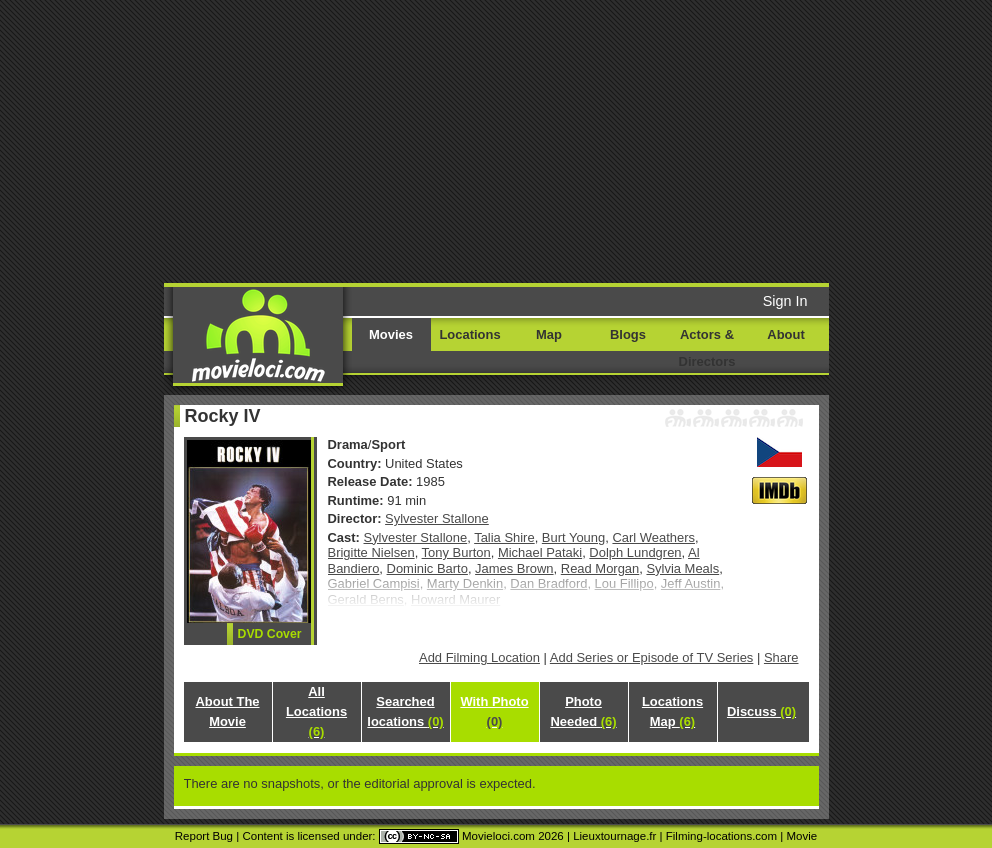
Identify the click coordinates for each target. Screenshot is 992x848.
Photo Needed (583, 711)
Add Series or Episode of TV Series (652, 657)
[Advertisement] (522, 140)
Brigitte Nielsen (371, 552)
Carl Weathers (653, 537)
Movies (391, 334)
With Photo (494, 711)
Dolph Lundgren (635, 552)
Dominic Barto (427, 568)
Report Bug (204, 836)
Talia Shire (504, 537)
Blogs (628, 334)
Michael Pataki (540, 552)
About (785, 334)
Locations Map (672, 711)
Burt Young (573, 537)
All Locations (316, 711)
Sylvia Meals (682, 568)
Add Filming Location (479, 657)
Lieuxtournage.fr (614, 836)
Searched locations (405, 711)
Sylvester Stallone (437, 518)
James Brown (514, 568)
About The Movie (227, 711)
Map (549, 334)
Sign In (785, 301)
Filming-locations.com (721, 836)
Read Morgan (600, 568)
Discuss (761, 711)
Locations (469, 334)
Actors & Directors (707, 348)
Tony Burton (456, 552)
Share (781, 657)
